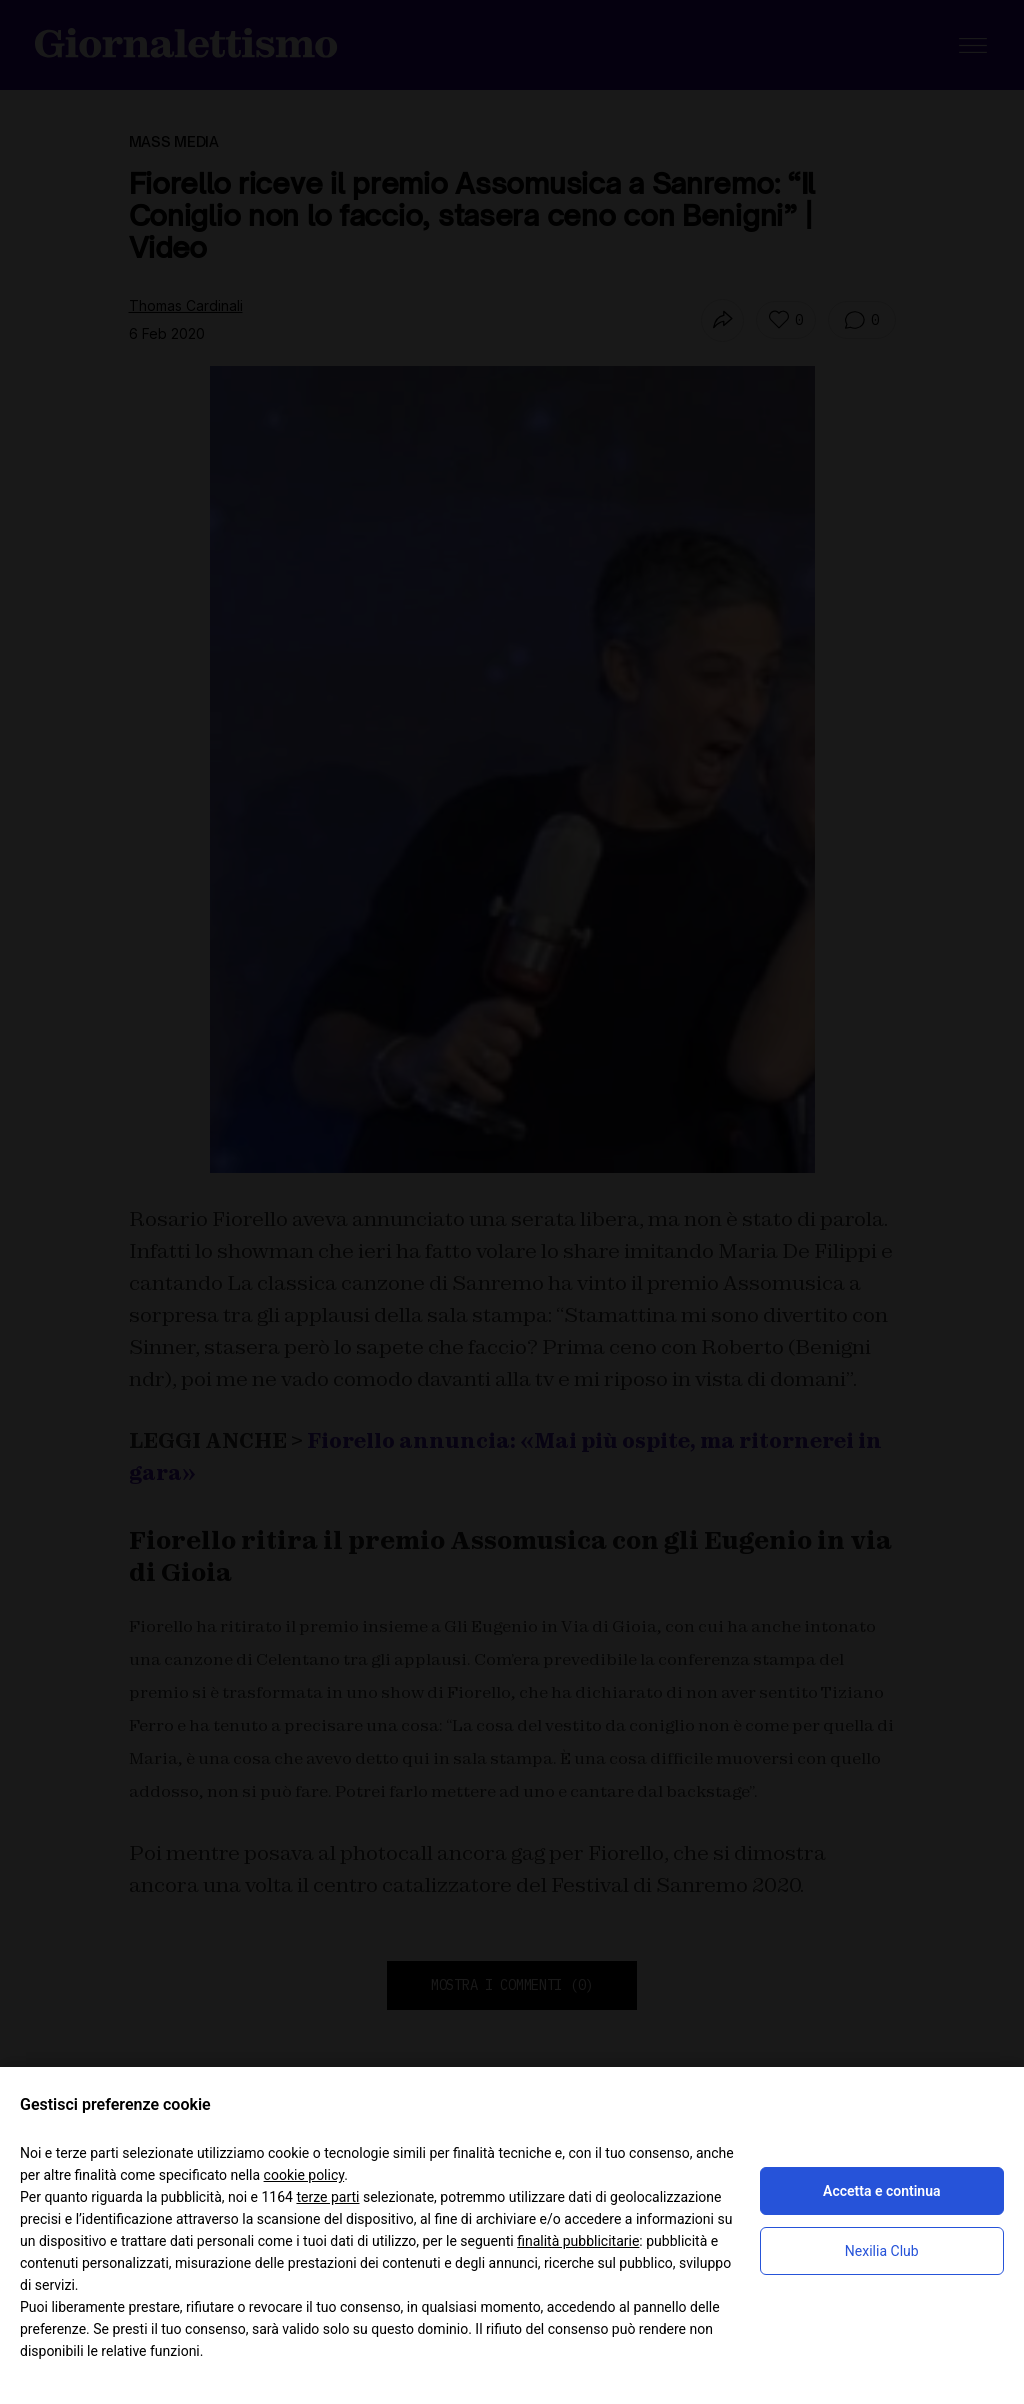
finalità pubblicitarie (578, 2241)
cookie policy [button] (304, 2175)
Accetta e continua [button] (881, 2191)
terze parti (327, 2197)
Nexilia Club (882, 2251)
